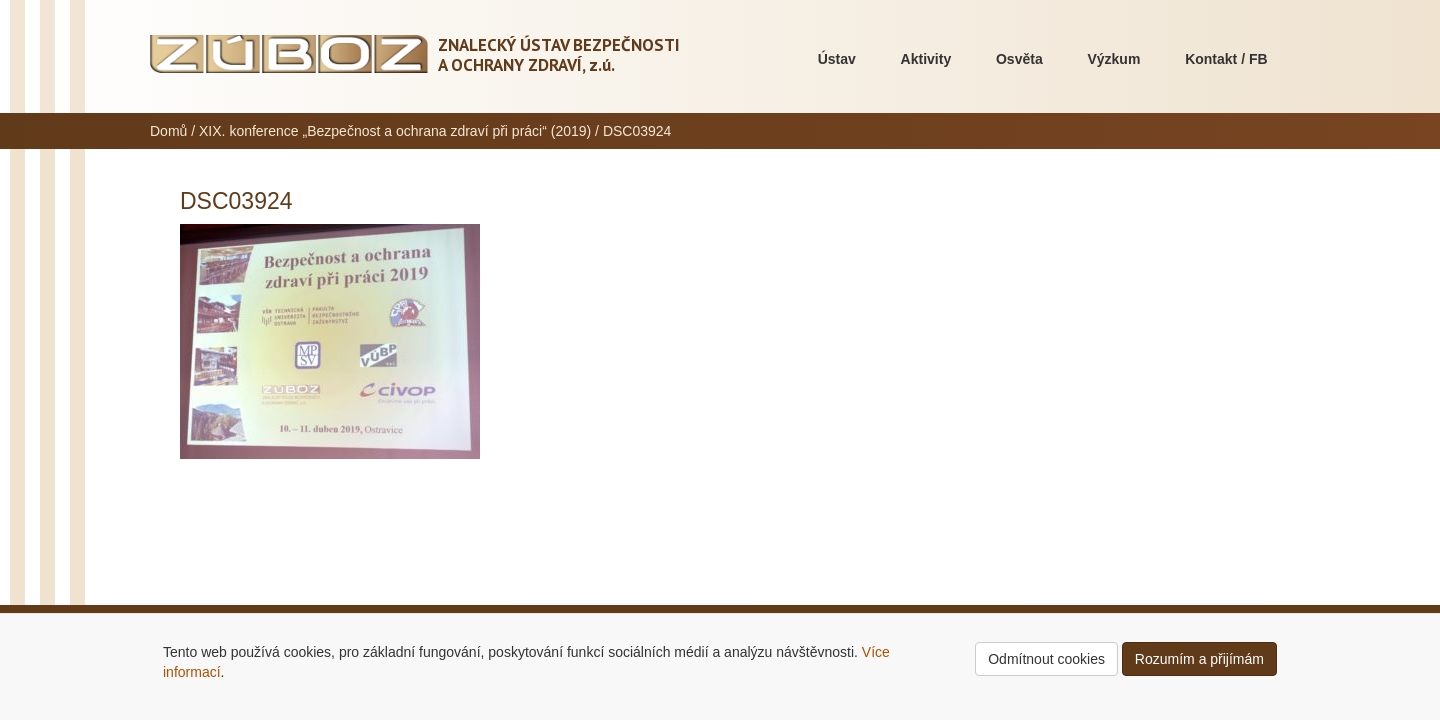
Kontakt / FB (1226, 59)
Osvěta (1019, 59)
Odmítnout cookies (1046, 659)
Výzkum (1113, 59)
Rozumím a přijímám (1199, 659)
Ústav (837, 59)
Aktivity (926, 59)
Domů (168, 131)
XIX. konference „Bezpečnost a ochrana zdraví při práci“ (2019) (395, 131)
